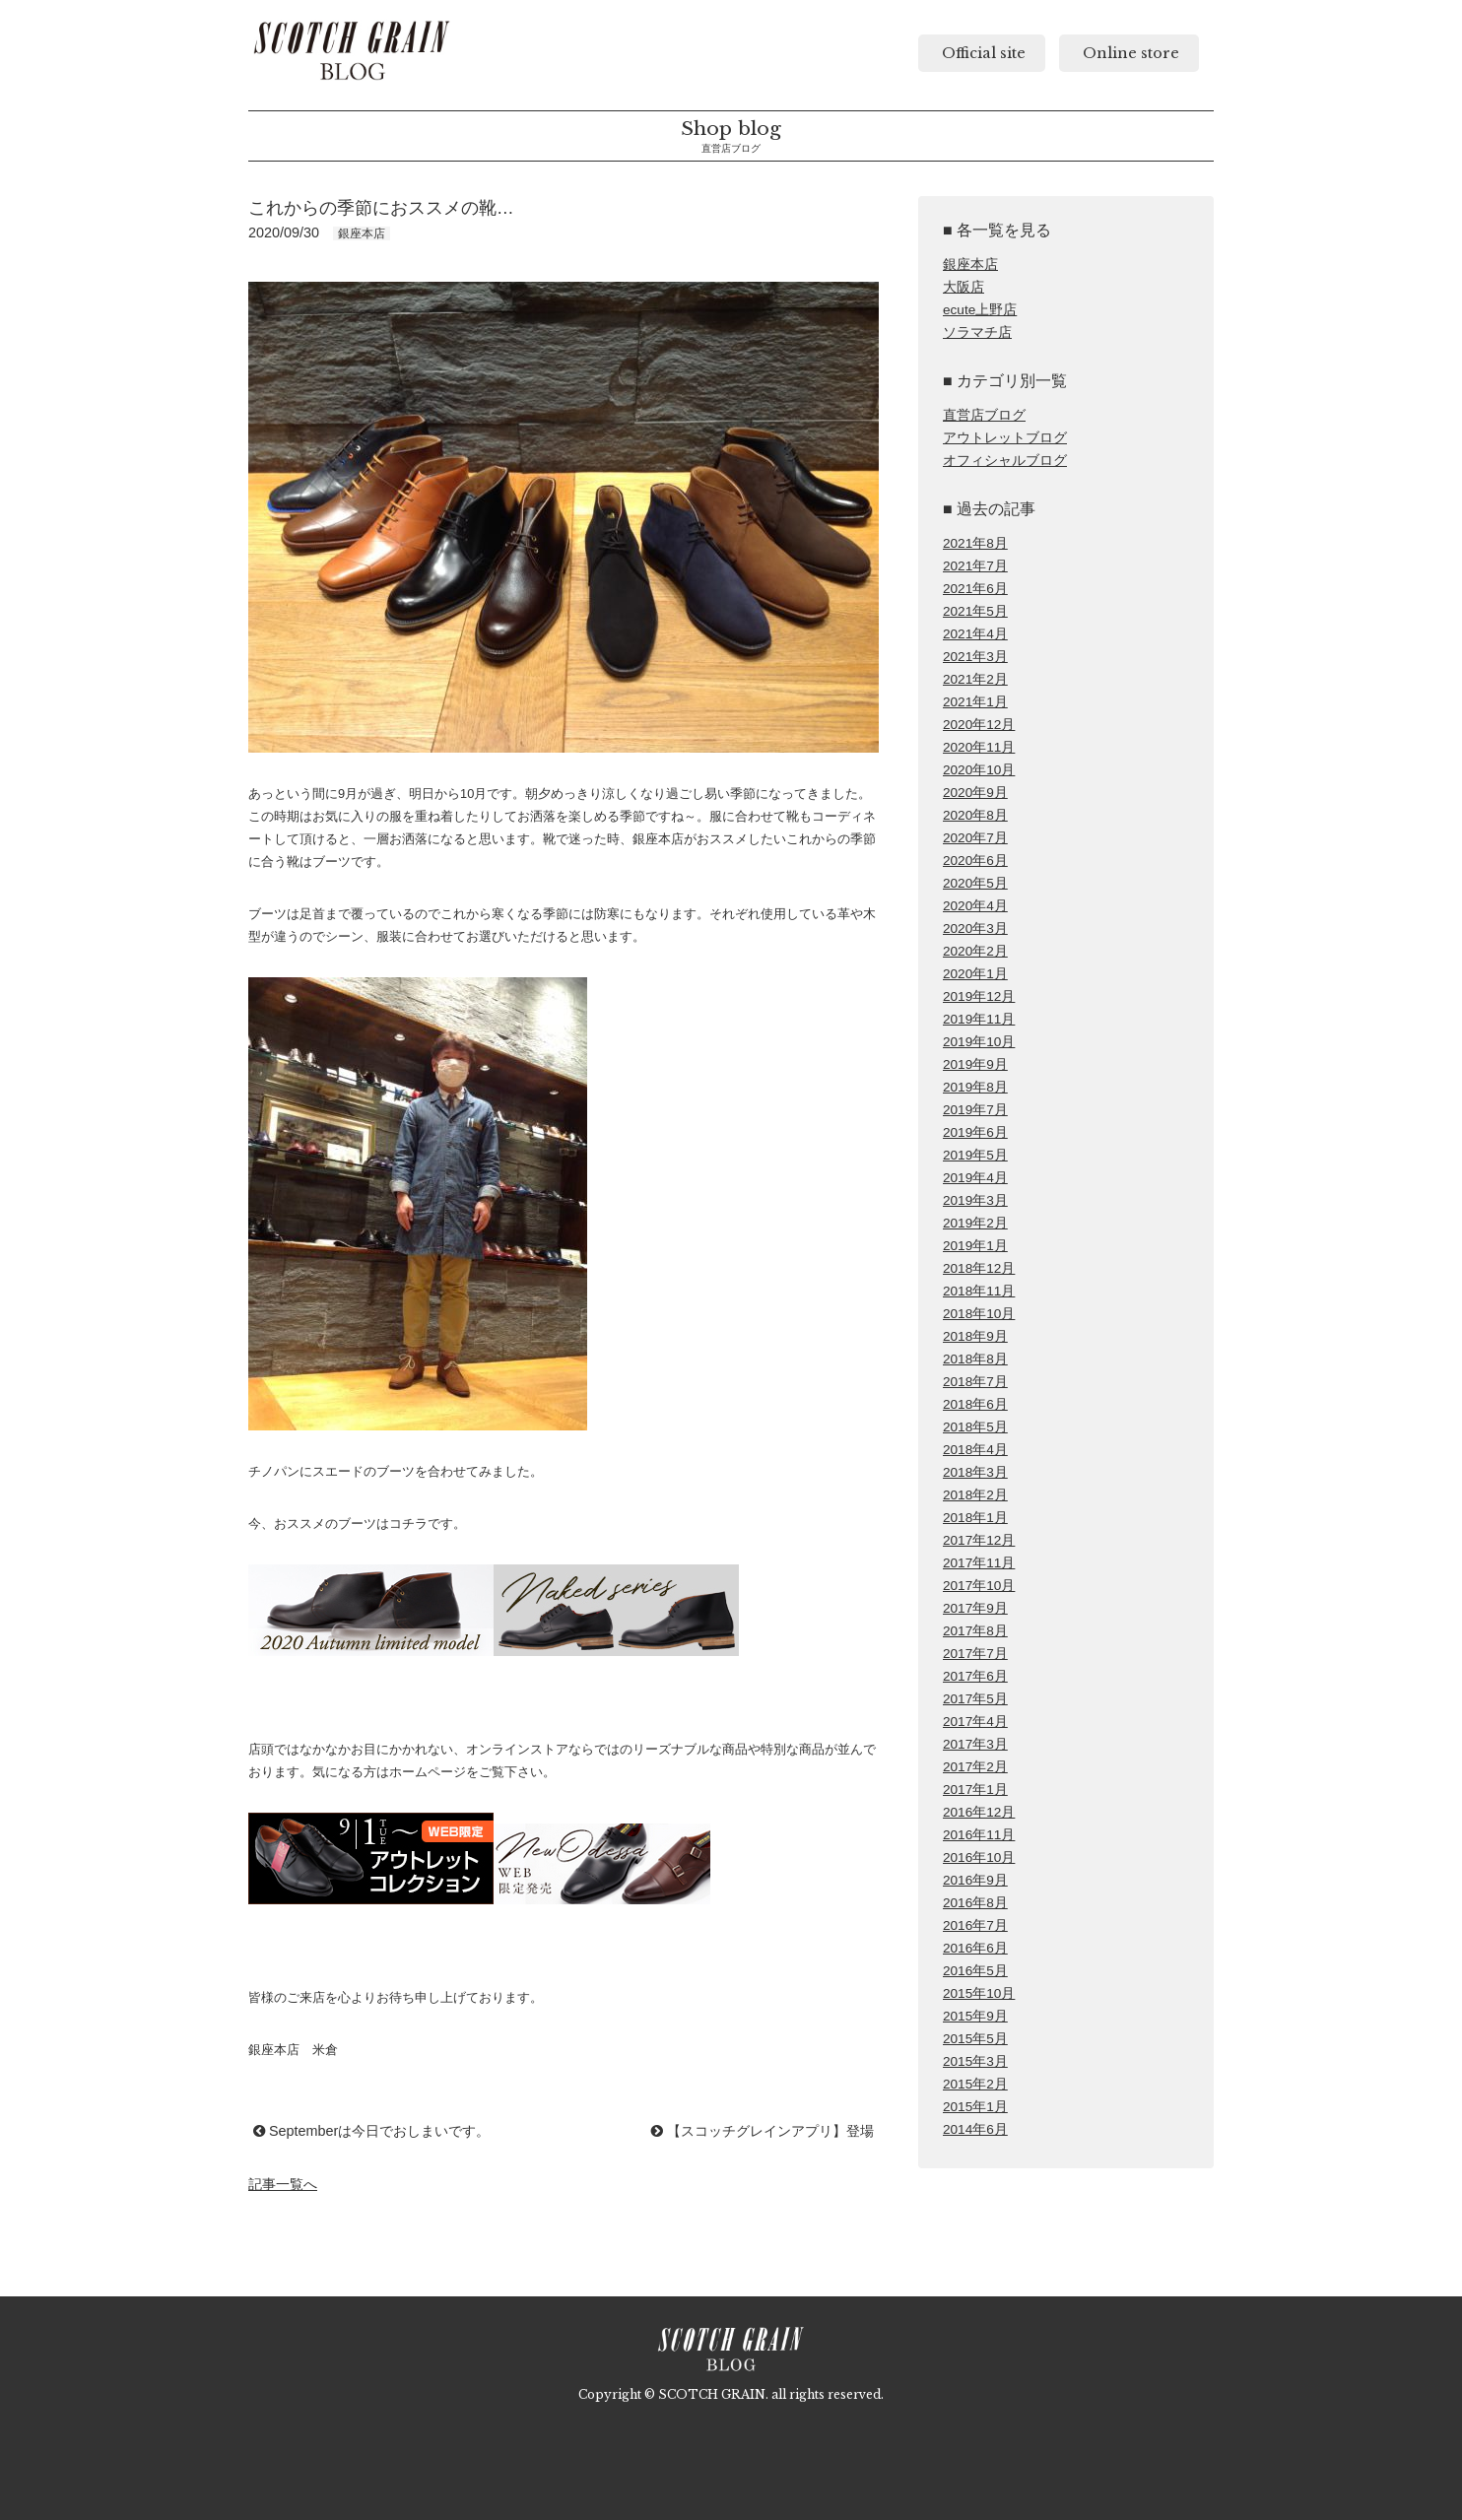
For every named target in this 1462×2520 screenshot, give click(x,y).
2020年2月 (975, 951)
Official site (982, 53)
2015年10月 (979, 1993)
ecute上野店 (980, 309)
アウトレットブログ (1005, 438)
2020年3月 (975, 928)
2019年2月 (975, 1223)
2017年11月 (979, 1563)
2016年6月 (975, 1948)
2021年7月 (975, 566)
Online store (1129, 53)
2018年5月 (975, 1427)
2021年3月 (975, 656)
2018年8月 (975, 1359)
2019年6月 (975, 1132)
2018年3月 (975, 1472)
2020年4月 (975, 905)
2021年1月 (975, 702)
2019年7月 (975, 1109)
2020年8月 (975, 815)
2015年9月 (975, 2016)
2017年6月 (975, 1676)
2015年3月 (975, 2061)
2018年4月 (975, 1449)
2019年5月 (975, 1155)
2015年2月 (975, 2084)
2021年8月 (975, 543)
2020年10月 (979, 770)
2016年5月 (975, 1970)
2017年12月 (979, 1540)
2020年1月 (975, 973)
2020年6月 (975, 860)
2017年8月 (975, 1631)
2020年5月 (975, 883)
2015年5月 (975, 2038)
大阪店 (963, 287)
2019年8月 (975, 1087)
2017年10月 (979, 1585)
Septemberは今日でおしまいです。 (371, 2131)
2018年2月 (975, 1495)
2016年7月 (975, 1925)
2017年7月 (975, 1653)
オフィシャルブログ (1005, 460)
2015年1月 (975, 2106)
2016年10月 (979, 1857)
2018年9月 (975, 1336)
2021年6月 (975, 588)
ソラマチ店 (977, 332)
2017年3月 (975, 1744)
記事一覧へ (282, 2184)
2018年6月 (975, 1404)
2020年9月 (975, 792)
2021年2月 (975, 679)
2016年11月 (979, 1834)
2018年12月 (979, 1268)
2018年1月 (975, 1517)
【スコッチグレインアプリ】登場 (762, 2131)
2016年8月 (975, 1902)
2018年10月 (979, 1313)
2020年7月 (975, 837)
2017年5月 (975, 1698)
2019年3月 (975, 1200)
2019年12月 (979, 996)
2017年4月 (975, 1721)
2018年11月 (979, 1291)
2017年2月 (975, 1766)
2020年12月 (979, 724)
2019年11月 (979, 1019)
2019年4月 (975, 1177)
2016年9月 (975, 1880)
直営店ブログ (984, 415)
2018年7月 (975, 1381)
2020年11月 (979, 747)
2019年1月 (975, 1245)
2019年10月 (979, 1041)
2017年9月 (975, 1608)
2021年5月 (975, 611)
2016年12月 (979, 1812)
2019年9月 (975, 1064)
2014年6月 (975, 2129)
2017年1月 (975, 1789)
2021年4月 (975, 634)
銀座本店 (970, 264)
